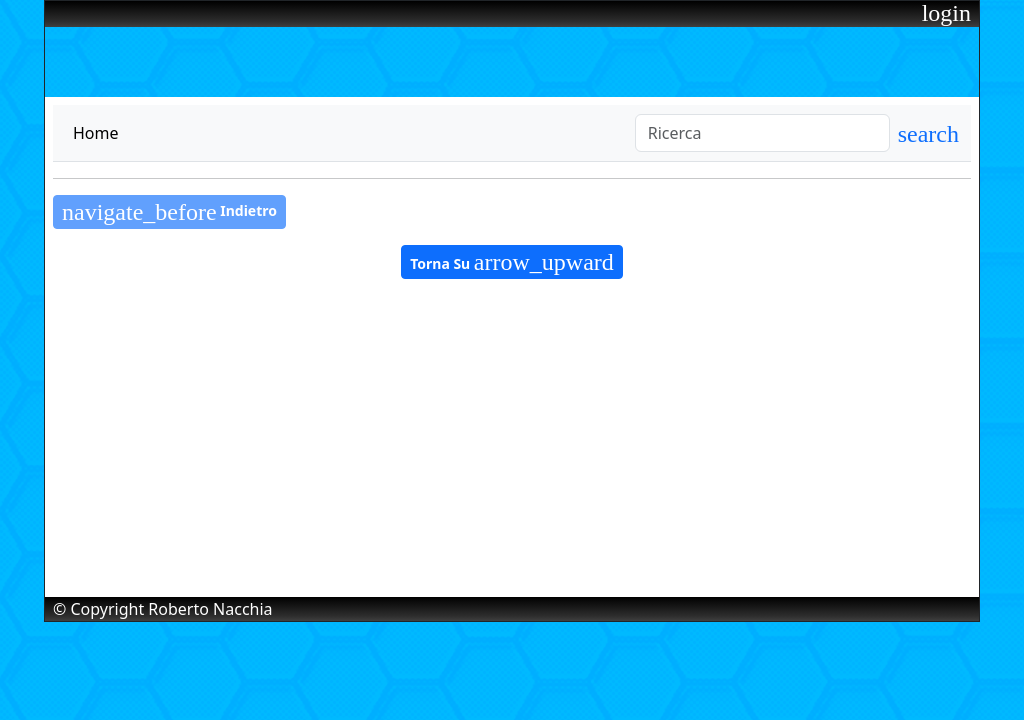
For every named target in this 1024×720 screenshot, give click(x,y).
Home (96, 133)
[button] (928, 137)
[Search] (762, 133)
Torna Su (512, 262)
